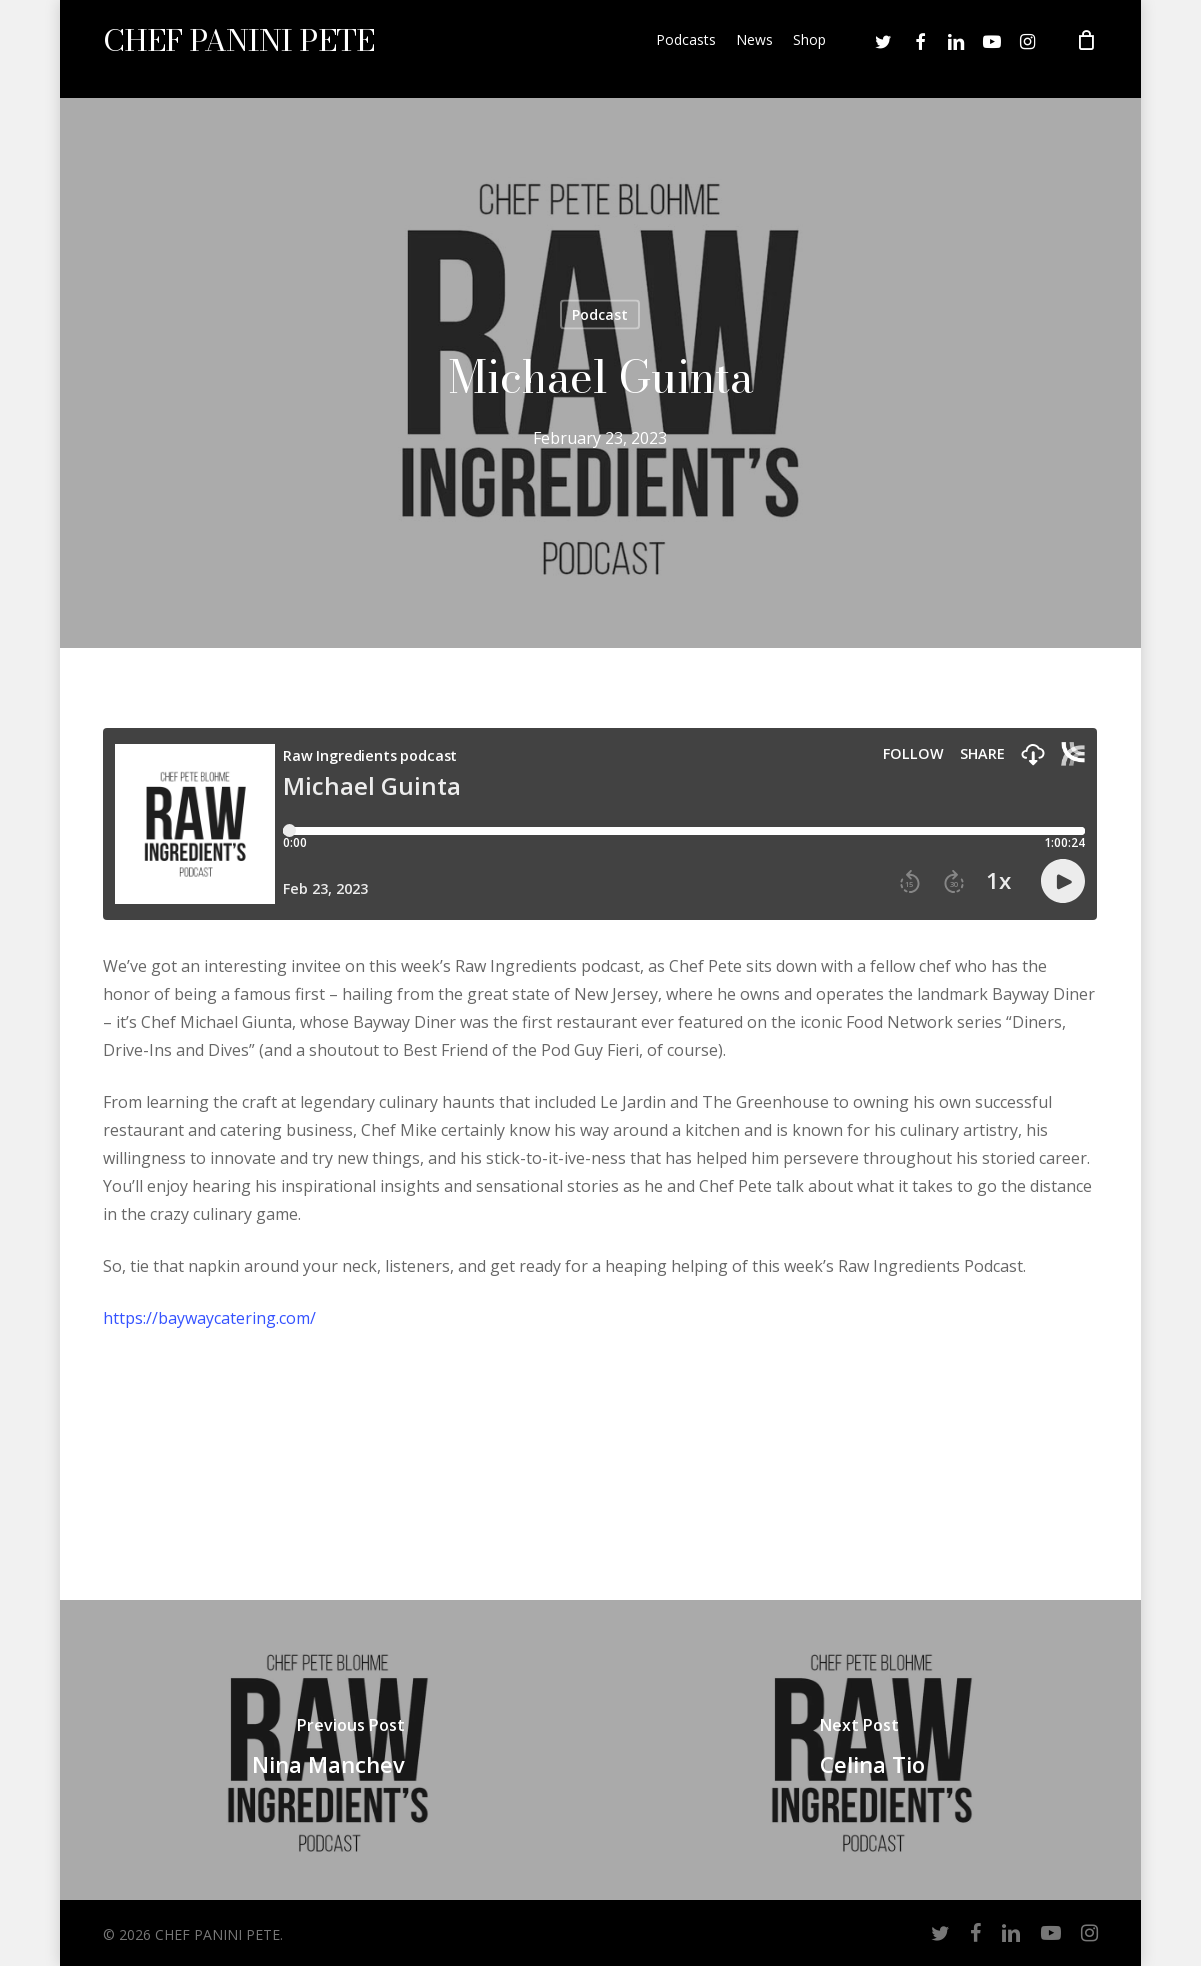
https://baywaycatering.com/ (209, 1318)
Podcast (600, 314)
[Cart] (1087, 49)
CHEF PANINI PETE (238, 49)
